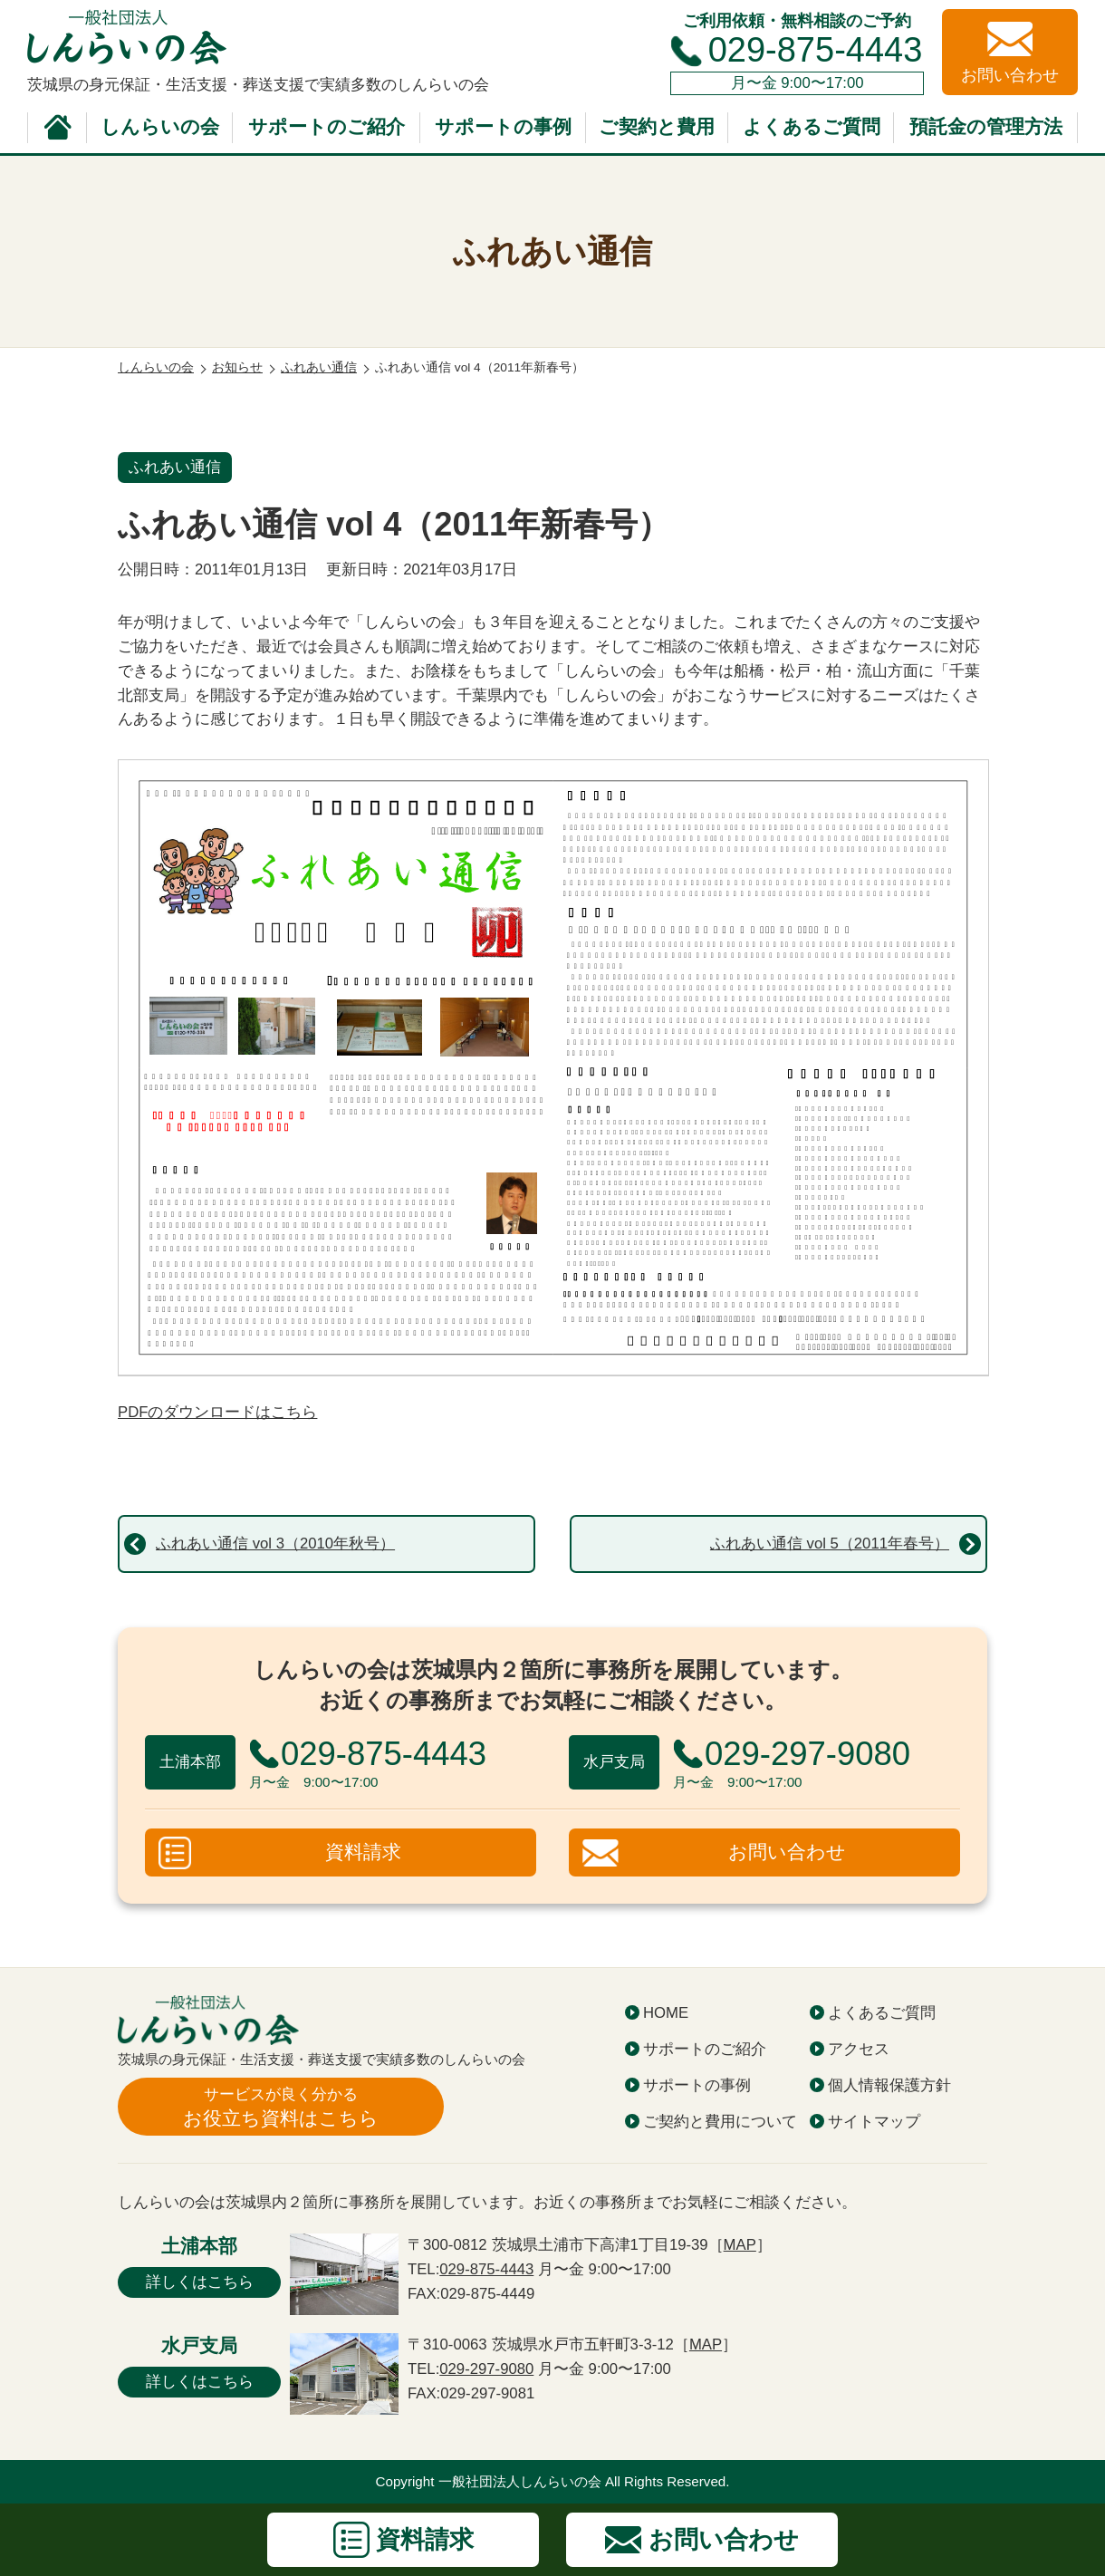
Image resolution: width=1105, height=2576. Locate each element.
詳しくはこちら (200, 2282)
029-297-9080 (486, 2369)
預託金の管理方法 (985, 127)
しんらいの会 (160, 127)
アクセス (858, 2049)
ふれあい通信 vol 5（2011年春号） (829, 1543)
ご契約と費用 (657, 127)
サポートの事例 (503, 127)
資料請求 (363, 1852)
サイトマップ (874, 2121)
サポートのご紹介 (326, 127)
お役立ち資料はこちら (281, 2106)
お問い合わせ (787, 1852)
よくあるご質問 (811, 127)
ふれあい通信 (175, 467)
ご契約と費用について (720, 2121)
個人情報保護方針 (889, 2085)
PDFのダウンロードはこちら (217, 1412)
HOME (665, 2012)
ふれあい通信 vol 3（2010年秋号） (275, 1543)
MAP (740, 2244)
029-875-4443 (815, 50)
